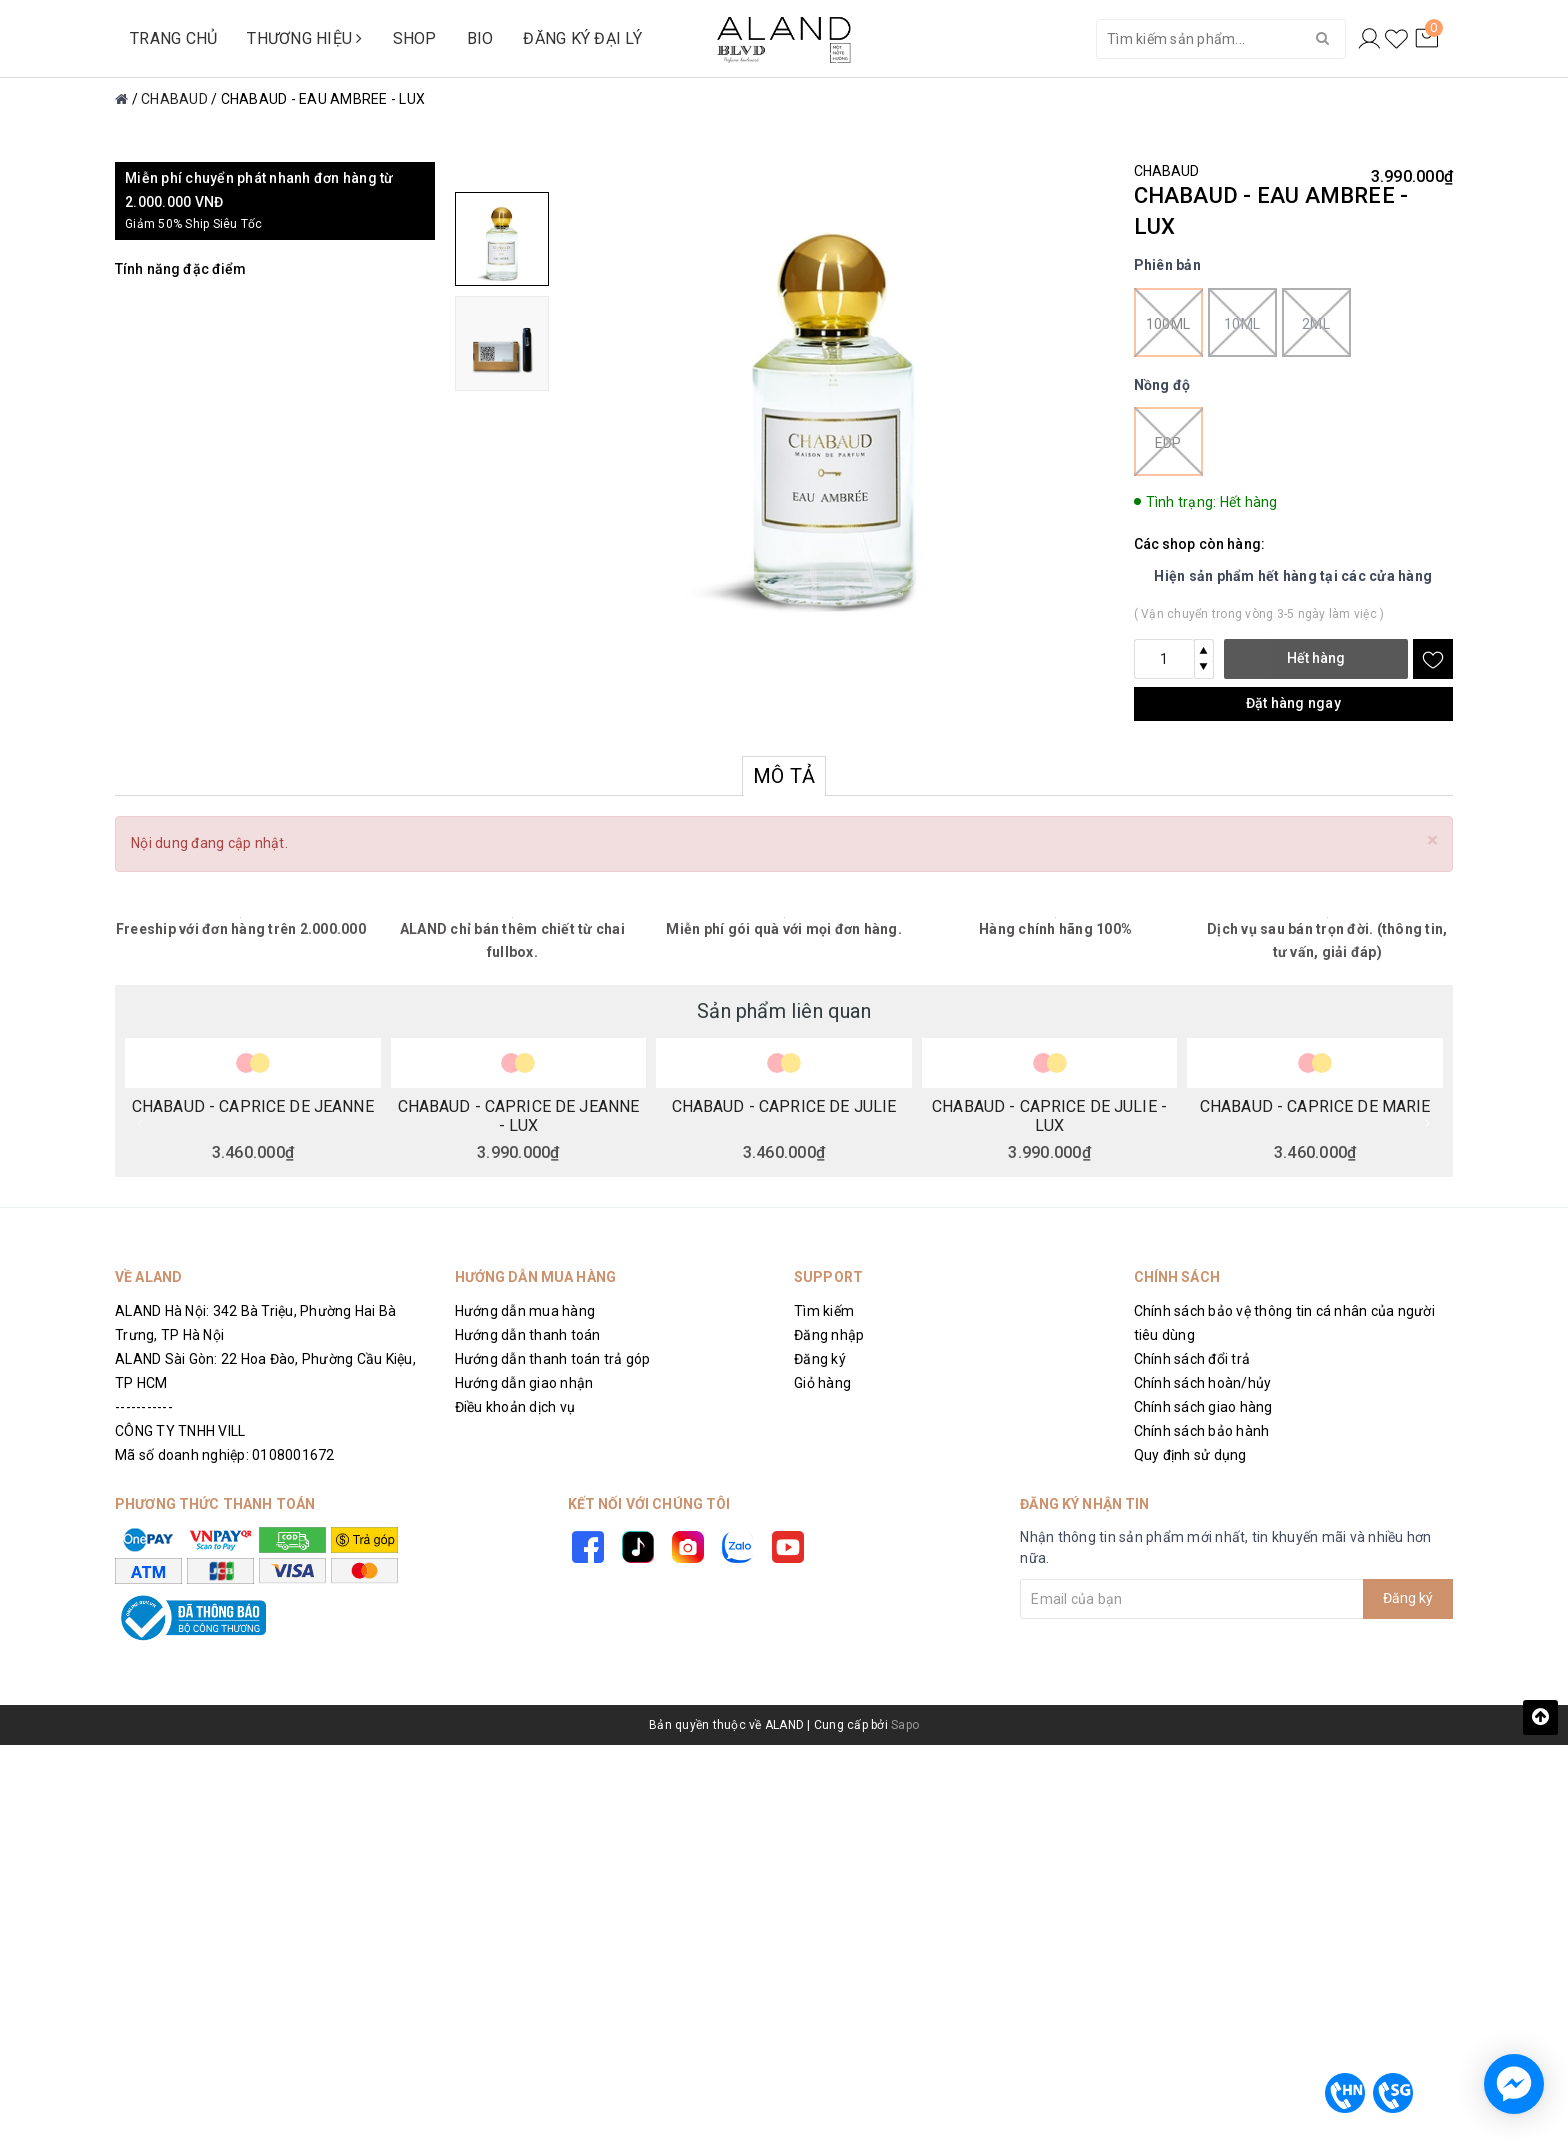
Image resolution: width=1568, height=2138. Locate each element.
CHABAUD (1167, 171)
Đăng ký (820, 1359)
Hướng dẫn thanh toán (528, 1335)
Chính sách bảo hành (1202, 1431)
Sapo (905, 1725)
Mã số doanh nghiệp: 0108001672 (225, 1455)
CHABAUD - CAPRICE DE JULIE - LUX (1049, 1115)
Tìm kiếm (824, 1311)
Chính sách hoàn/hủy (1203, 1383)
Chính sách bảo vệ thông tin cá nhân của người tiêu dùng (1284, 1323)
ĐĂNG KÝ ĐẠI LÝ (582, 38)
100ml (1168, 322)
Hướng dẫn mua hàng (525, 1311)
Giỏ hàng (822, 1383)
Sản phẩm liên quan (784, 1011)
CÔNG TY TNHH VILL (180, 1431)
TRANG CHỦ (173, 38)
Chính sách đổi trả (1192, 1359)
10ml (1242, 322)
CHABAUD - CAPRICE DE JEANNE (253, 1107)
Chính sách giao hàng (1203, 1407)
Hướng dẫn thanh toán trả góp (553, 1359)
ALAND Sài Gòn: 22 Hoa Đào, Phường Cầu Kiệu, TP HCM (265, 1371)
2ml (1316, 322)
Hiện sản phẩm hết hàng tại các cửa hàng (1293, 576)
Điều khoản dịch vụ (515, 1407)
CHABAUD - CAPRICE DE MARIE (1315, 1107)
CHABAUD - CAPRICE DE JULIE (784, 1107)
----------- (144, 1407)
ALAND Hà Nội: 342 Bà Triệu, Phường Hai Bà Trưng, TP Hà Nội (255, 1323)
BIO (480, 38)
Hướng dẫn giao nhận (524, 1383)
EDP (1168, 441)
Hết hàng (1316, 658)
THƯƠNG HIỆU (304, 38)
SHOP (415, 38)
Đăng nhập (829, 1335)
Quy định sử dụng (1190, 1455)
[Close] (1432, 840)
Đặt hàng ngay (1293, 703)
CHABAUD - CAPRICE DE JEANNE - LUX (519, 1115)
